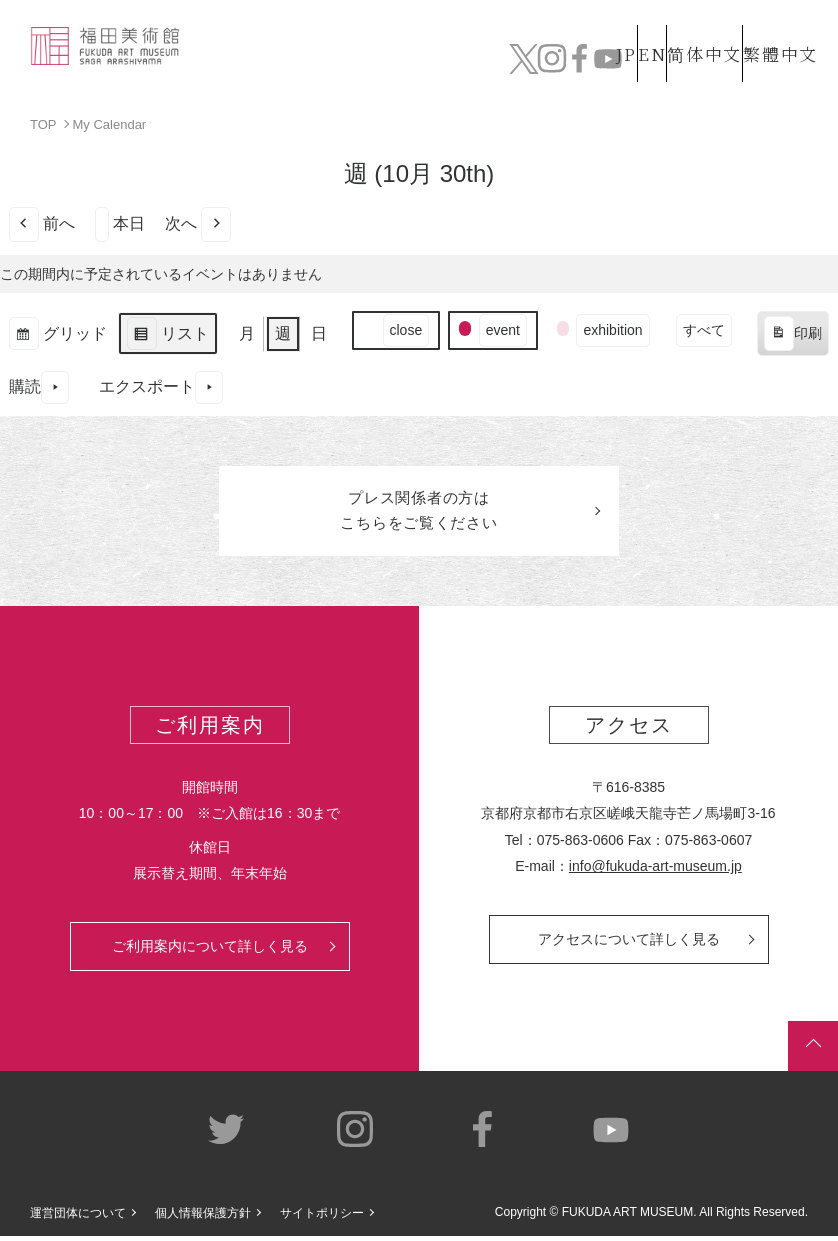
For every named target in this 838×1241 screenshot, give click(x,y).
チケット (778, 60)
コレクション (349, 60)
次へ (198, 223)
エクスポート (161, 386)
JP (546, 32)
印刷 (792, 336)
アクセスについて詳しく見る (629, 944)
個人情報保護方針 (203, 1217)
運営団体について (78, 1217)
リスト (167, 335)
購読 (39, 386)
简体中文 (683, 32)
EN (609, 32)
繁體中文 (777, 32)
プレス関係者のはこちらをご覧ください (419, 513)
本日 (120, 223)
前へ (42, 223)
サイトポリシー (322, 1217)
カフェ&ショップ (620, 60)
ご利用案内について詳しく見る (210, 951)
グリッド (57, 335)
